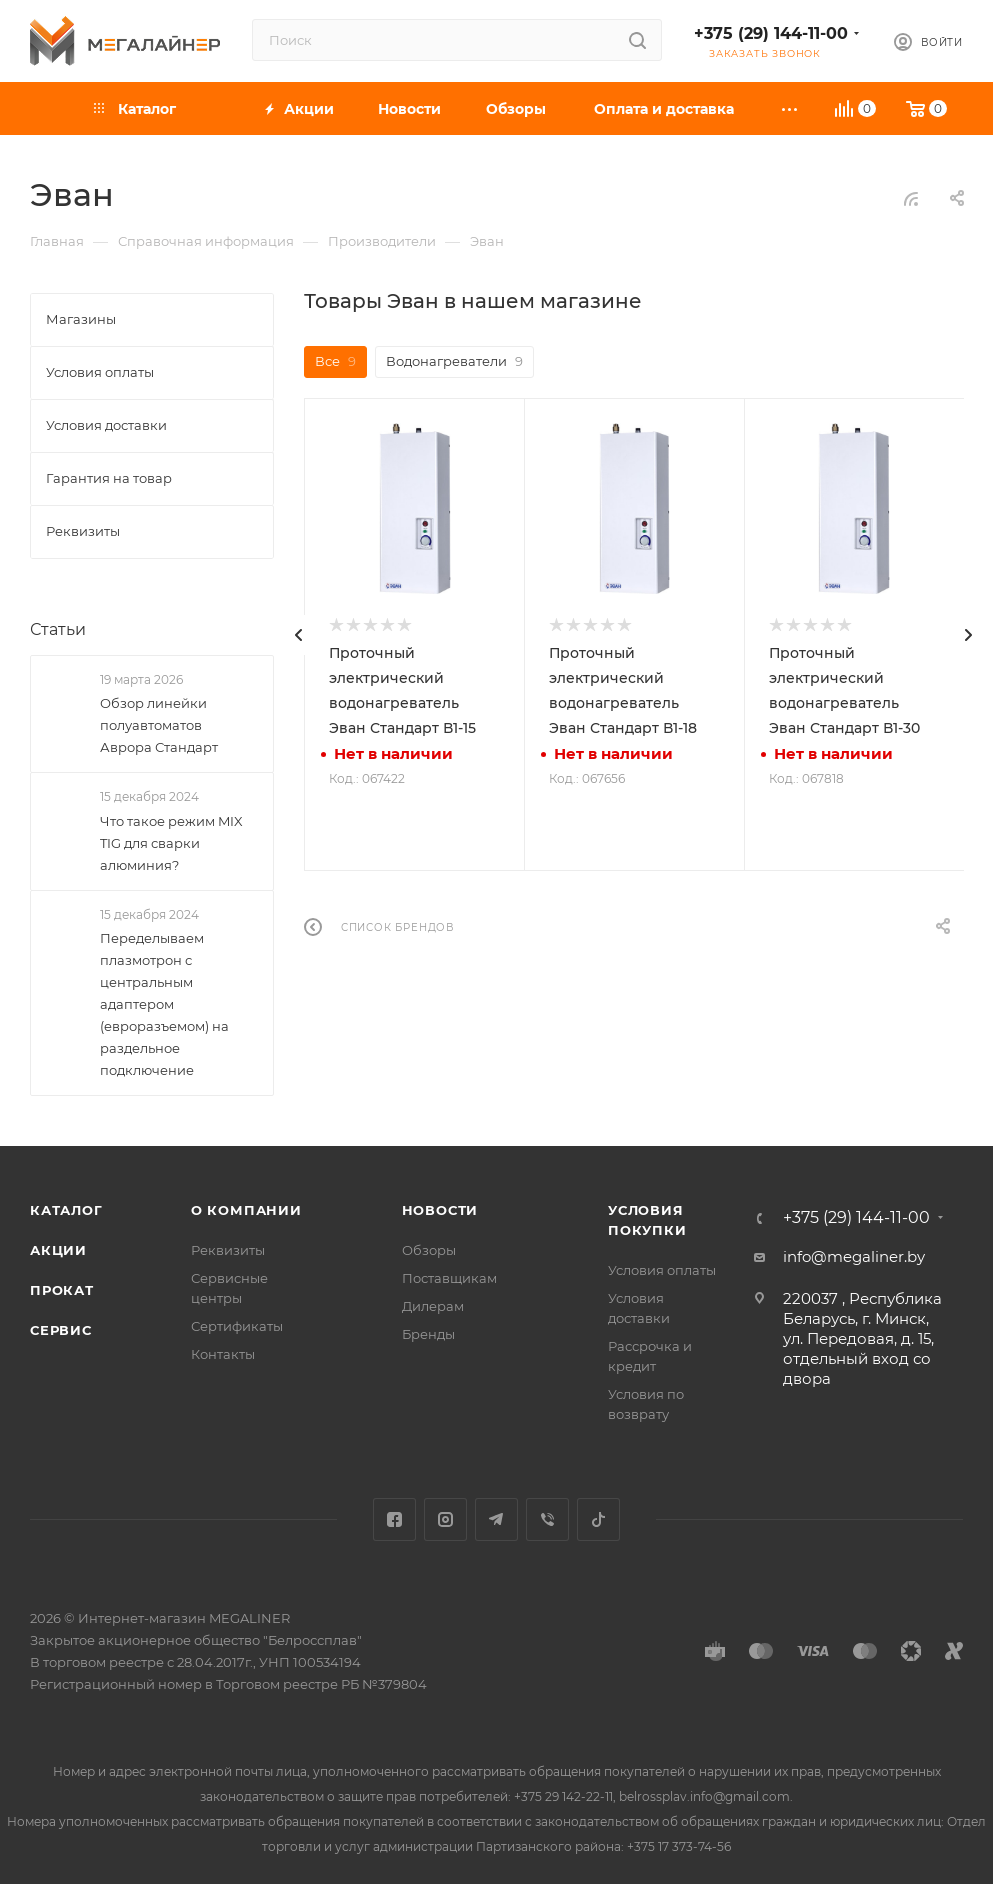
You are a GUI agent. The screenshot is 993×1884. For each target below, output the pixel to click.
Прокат (62, 1290)
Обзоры (429, 1250)
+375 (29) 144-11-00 (771, 33)
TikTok (598, 1519)
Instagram (445, 1519)
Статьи (58, 629)
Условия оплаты (662, 1270)
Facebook (394, 1519)
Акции (58, 1250)
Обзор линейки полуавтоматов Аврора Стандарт (159, 725)
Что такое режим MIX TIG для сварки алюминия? (171, 843)
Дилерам (433, 1306)
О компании (246, 1210)
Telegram (496, 1519)
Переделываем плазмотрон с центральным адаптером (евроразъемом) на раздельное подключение (164, 1004)
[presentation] (299, 635)
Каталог (66, 1210)
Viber (547, 1519)
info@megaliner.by (854, 1256)
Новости (440, 1210)
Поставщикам (449, 1278)
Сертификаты (237, 1326)
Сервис (61, 1330)
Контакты (223, 1354)
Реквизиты (228, 1250)
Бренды (428, 1334)
